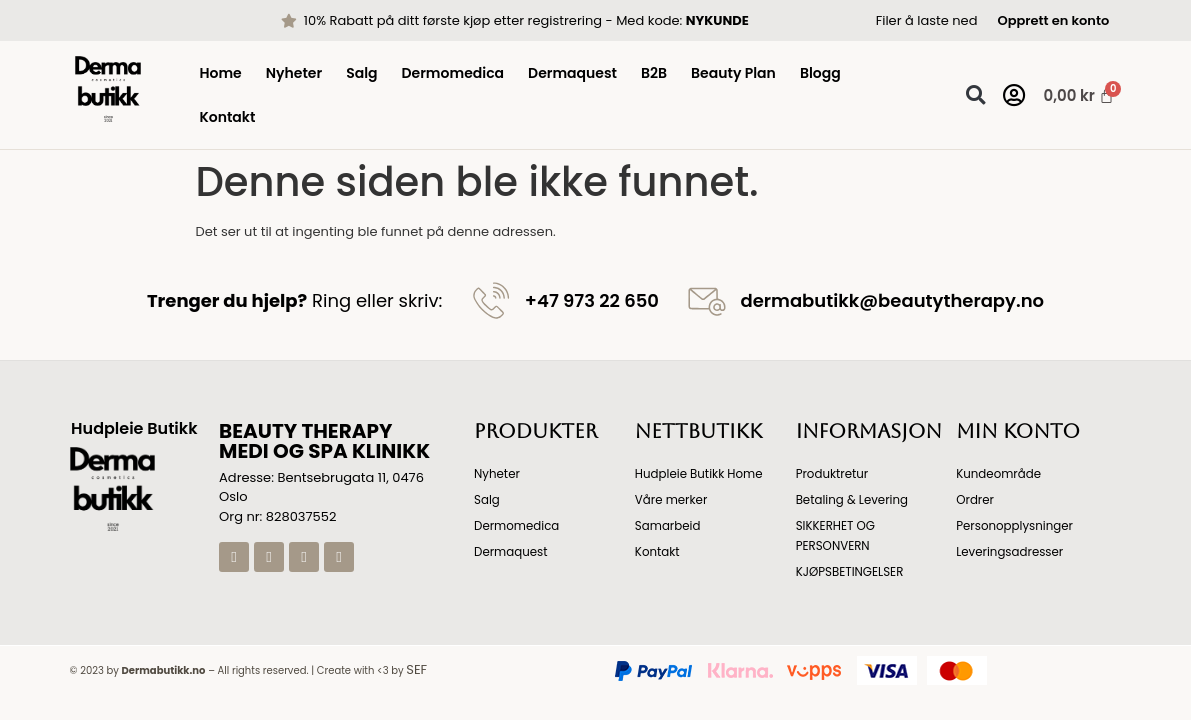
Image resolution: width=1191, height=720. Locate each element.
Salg (361, 73)
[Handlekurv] (1069, 95)
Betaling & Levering (853, 499)
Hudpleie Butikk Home (700, 473)
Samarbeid (668, 525)
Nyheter (294, 73)
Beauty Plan (733, 73)
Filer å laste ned (927, 20)
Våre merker (672, 499)
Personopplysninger (1015, 525)
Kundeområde (999, 473)
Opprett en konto (1053, 20)
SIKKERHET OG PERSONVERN (836, 535)
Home (220, 73)
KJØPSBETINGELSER (851, 571)
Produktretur (833, 473)
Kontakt (227, 117)
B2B (654, 73)
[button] (975, 95)
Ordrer (975, 499)
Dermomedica (453, 73)
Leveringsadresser (1010, 551)
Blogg (820, 73)
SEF (416, 669)
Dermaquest (572, 73)
